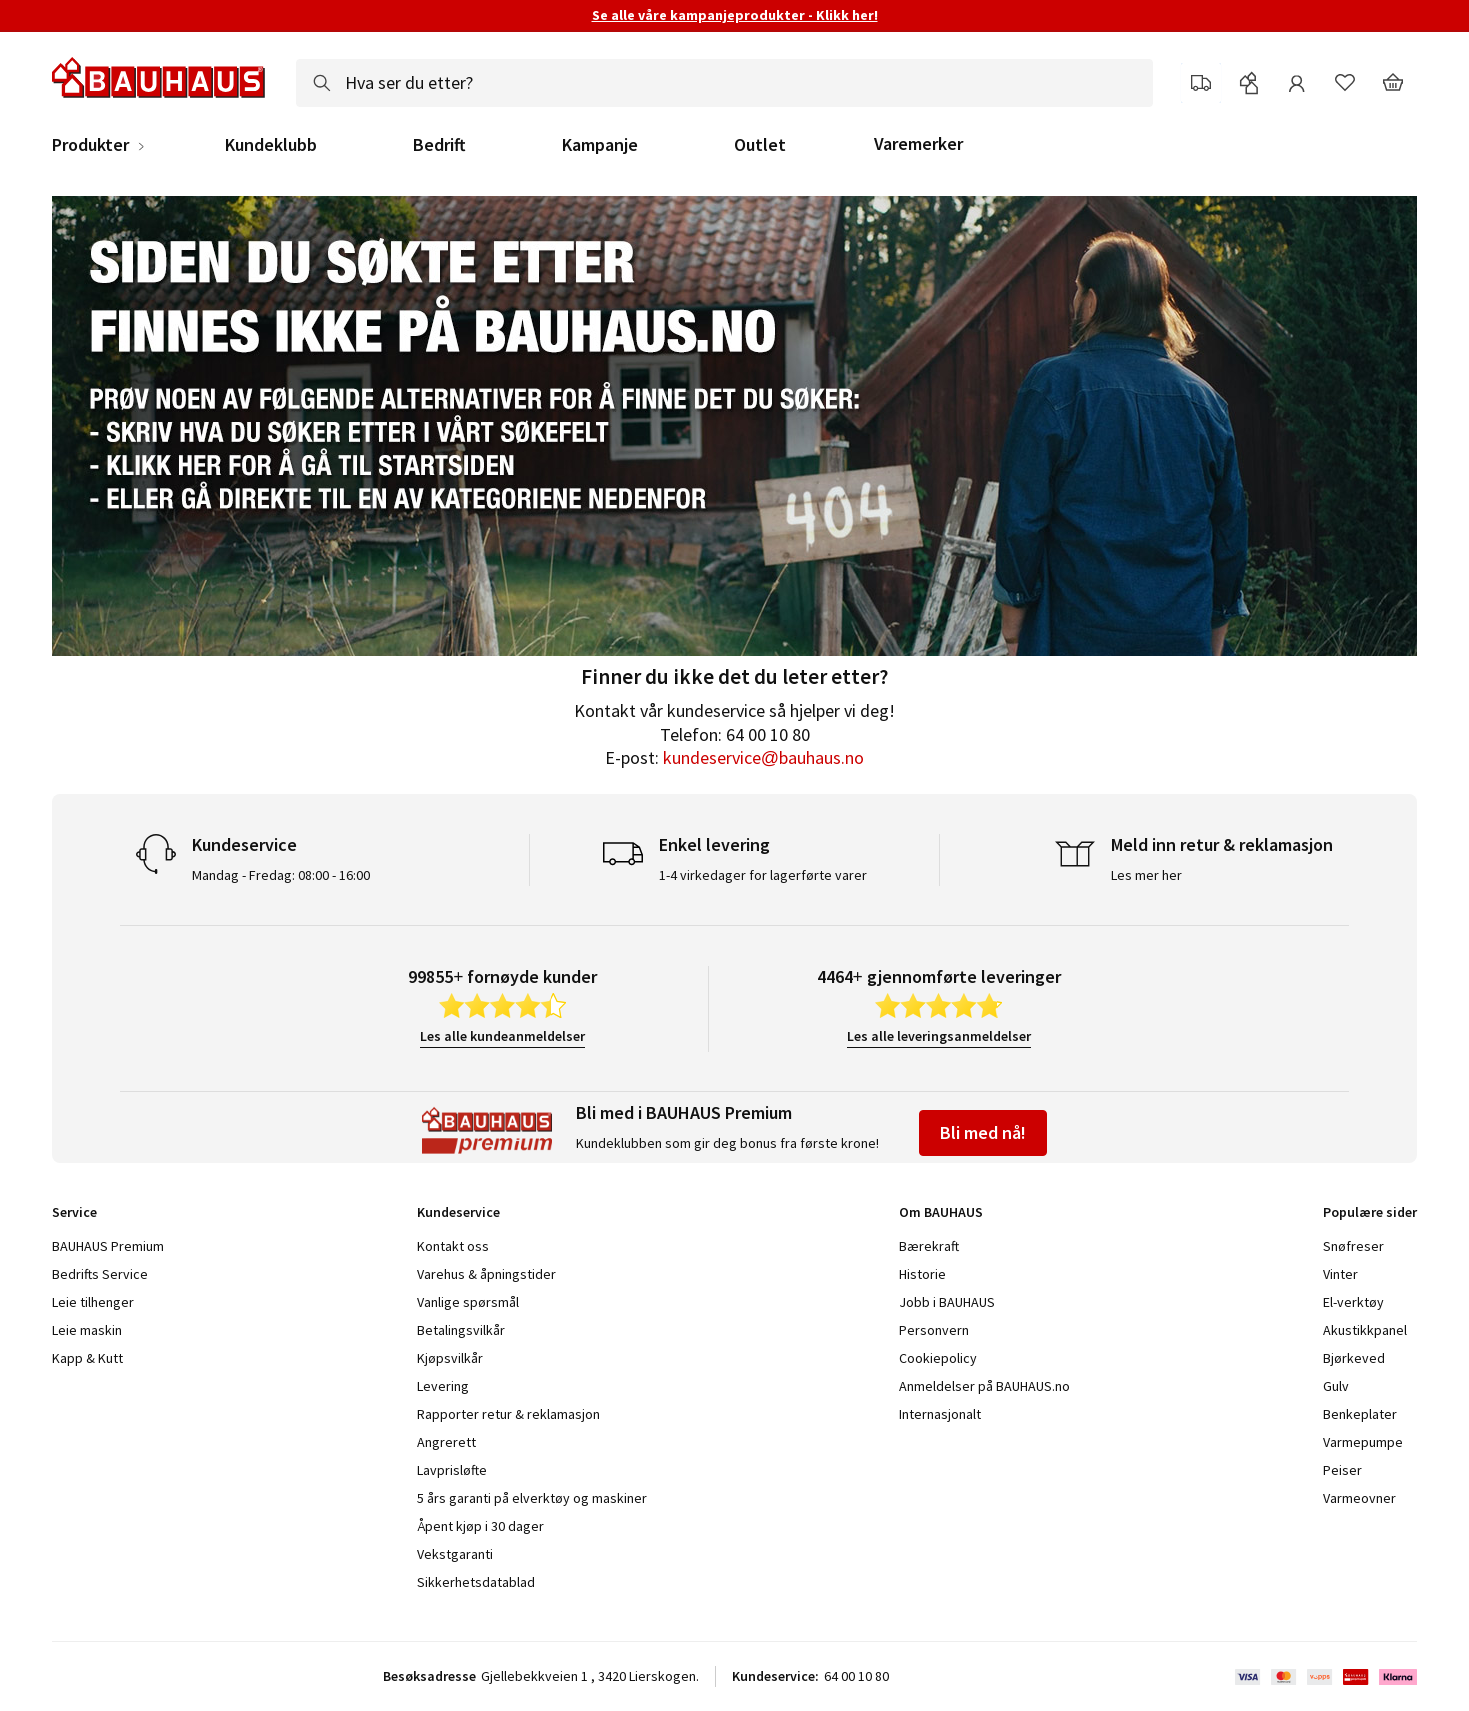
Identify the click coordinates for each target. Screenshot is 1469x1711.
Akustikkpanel (1365, 1330)
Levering (443, 1386)
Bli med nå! (983, 1132)
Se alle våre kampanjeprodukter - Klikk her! (735, 15)
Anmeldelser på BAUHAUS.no (984, 1386)
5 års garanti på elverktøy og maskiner (532, 1498)
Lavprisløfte (452, 1470)
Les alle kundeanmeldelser (502, 1036)
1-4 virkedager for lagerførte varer (763, 875)
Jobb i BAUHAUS (947, 1302)
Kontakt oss (453, 1246)
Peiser (1342, 1470)
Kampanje (600, 145)
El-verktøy (1353, 1302)
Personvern (934, 1330)
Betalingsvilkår (461, 1330)
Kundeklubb (271, 145)
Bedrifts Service (100, 1274)
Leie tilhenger (93, 1302)
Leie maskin (87, 1330)
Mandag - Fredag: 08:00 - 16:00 (281, 875)
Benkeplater (1360, 1414)
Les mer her (1146, 875)
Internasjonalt (940, 1414)
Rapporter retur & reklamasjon (508, 1414)
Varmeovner (1359, 1498)
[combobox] (724, 83)
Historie (922, 1274)
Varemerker (918, 143)
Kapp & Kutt (87, 1358)
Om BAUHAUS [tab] (941, 1212)
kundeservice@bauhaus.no (763, 757)
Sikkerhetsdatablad (476, 1582)
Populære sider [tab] (1370, 1212)
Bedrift (439, 145)
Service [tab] (74, 1212)
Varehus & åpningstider (486, 1274)
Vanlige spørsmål (468, 1302)
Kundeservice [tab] (458, 1212)
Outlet (760, 145)
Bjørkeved (1354, 1358)
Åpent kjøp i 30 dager (480, 1526)
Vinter (1340, 1274)
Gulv (1336, 1386)
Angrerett (446, 1442)
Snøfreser (1353, 1246)
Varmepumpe (1363, 1442)
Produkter (90, 145)
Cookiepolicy (938, 1358)
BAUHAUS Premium (108, 1246)
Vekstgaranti (455, 1554)
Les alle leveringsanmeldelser (939, 1036)
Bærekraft (929, 1246)
